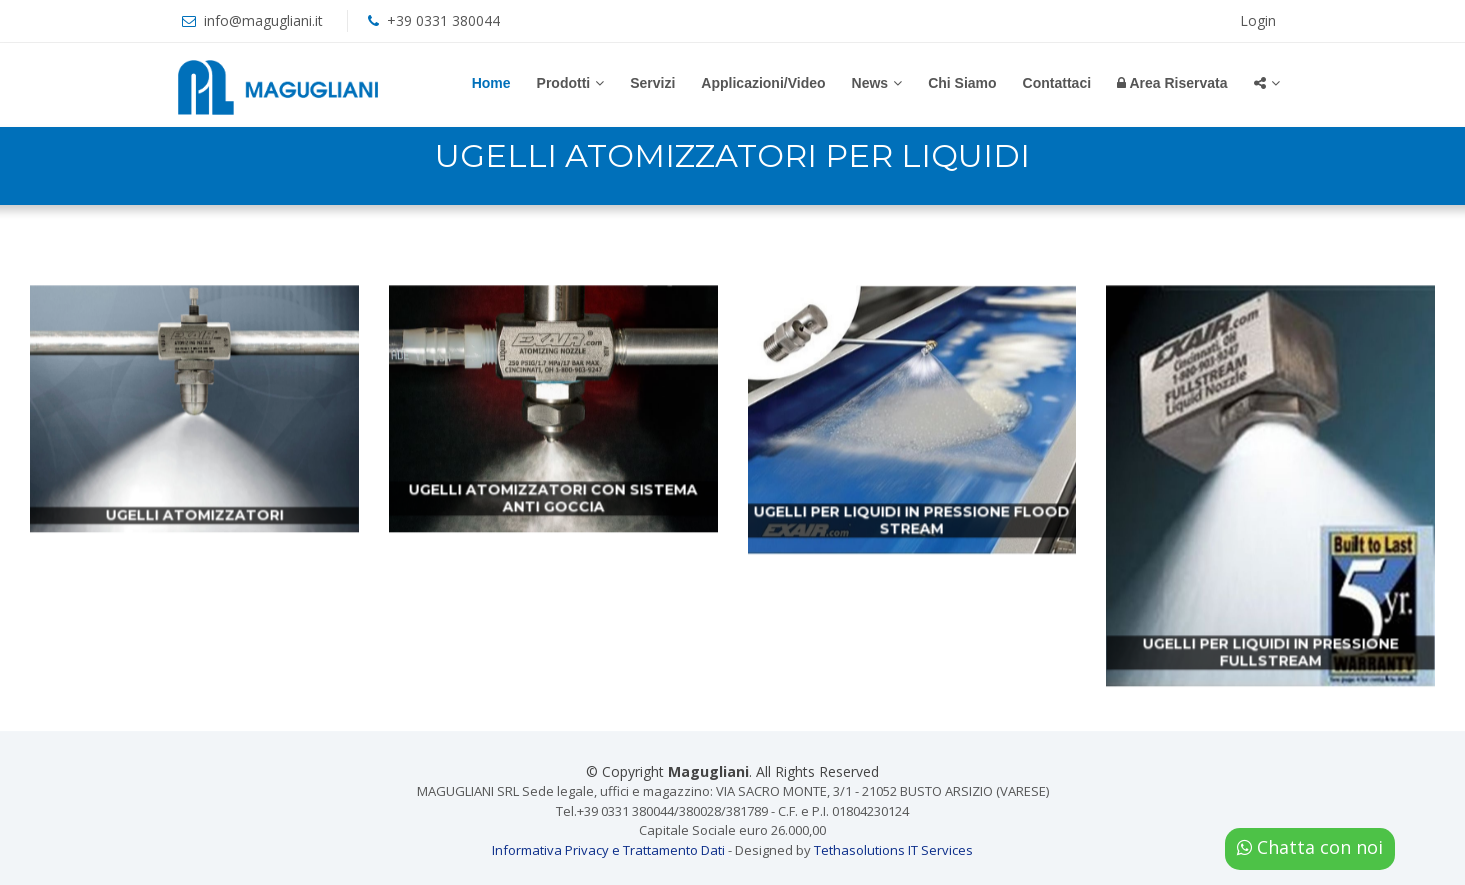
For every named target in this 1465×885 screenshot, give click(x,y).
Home (491, 83)
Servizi (652, 83)
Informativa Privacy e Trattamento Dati (608, 850)
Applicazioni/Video (763, 83)
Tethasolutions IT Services (893, 850)
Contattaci (1057, 83)
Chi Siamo (962, 83)
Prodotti (564, 83)
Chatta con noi (1310, 847)
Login (1258, 20)
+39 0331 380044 (443, 20)
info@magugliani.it (263, 20)
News (870, 83)
